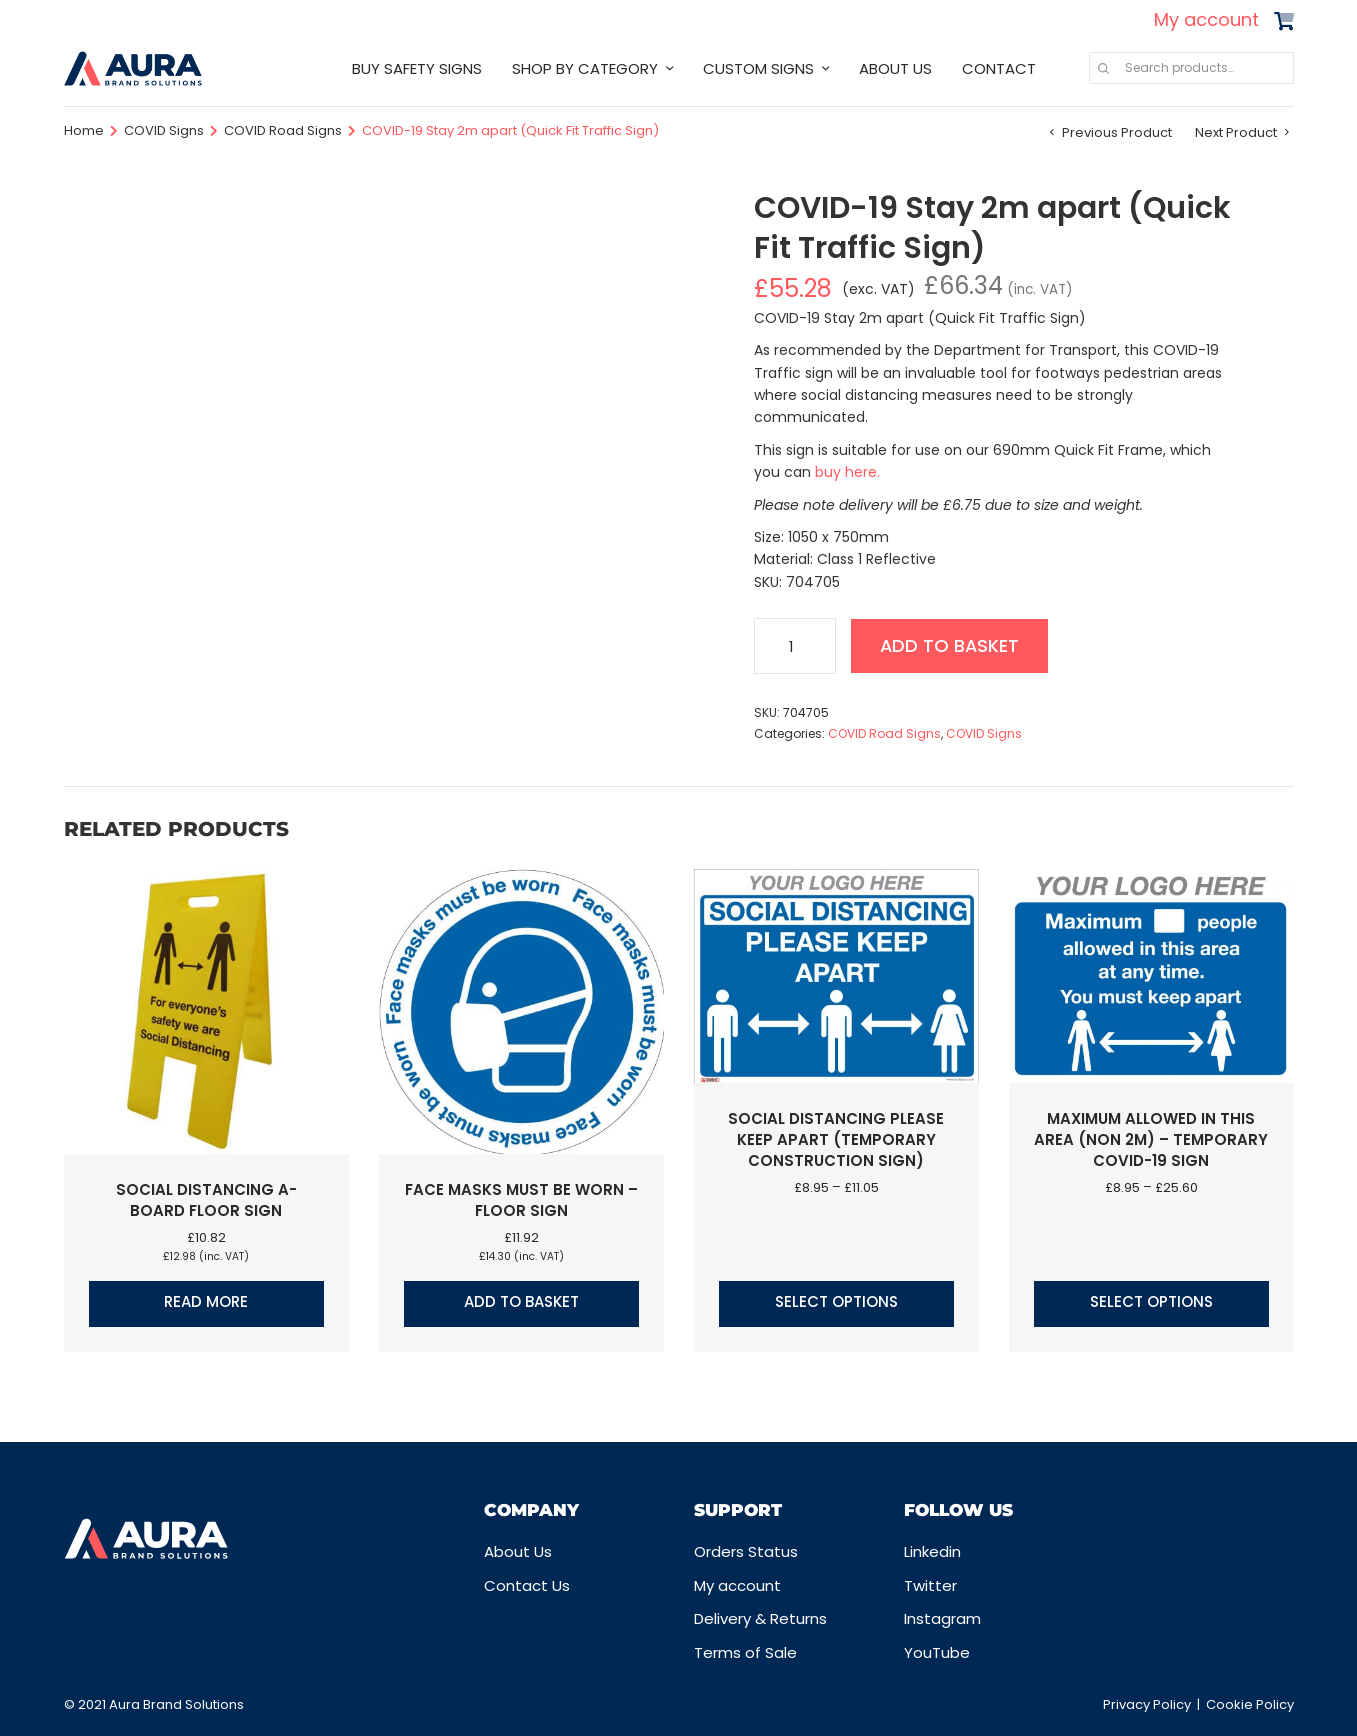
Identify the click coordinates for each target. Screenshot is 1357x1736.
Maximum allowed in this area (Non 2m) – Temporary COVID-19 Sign (1151, 1139)
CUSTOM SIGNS (758, 68)
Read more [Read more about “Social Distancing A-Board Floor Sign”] (206, 1301)
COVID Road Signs (283, 130)
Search (1104, 68)
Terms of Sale (745, 1652)
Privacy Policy (1147, 1704)
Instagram (942, 1618)
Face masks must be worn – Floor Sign (521, 1200)
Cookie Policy (1250, 1704)
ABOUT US (895, 68)
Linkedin (932, 1551)
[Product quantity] (795, 646)
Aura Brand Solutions (176, 1704)
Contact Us (527, 1585)
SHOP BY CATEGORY (585, 68)
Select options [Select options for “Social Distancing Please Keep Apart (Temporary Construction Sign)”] (836, 1301)
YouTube (937, 1652)
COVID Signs (164, 130)
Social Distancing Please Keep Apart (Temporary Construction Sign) (836, 1139)
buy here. (847, 472)
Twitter (930, 1585)
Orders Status (746, 1551)
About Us (518, 1551)
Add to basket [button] (521, 1301)
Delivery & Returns (760, 1618)
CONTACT (999, 68)
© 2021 (86, 1704)
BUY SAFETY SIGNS (417, 68)
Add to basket (951, 645)
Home (84, 130)
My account (1206, 19)
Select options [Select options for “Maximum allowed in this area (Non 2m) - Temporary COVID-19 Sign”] (1151, 1301)
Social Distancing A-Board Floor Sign (206, 1200)
